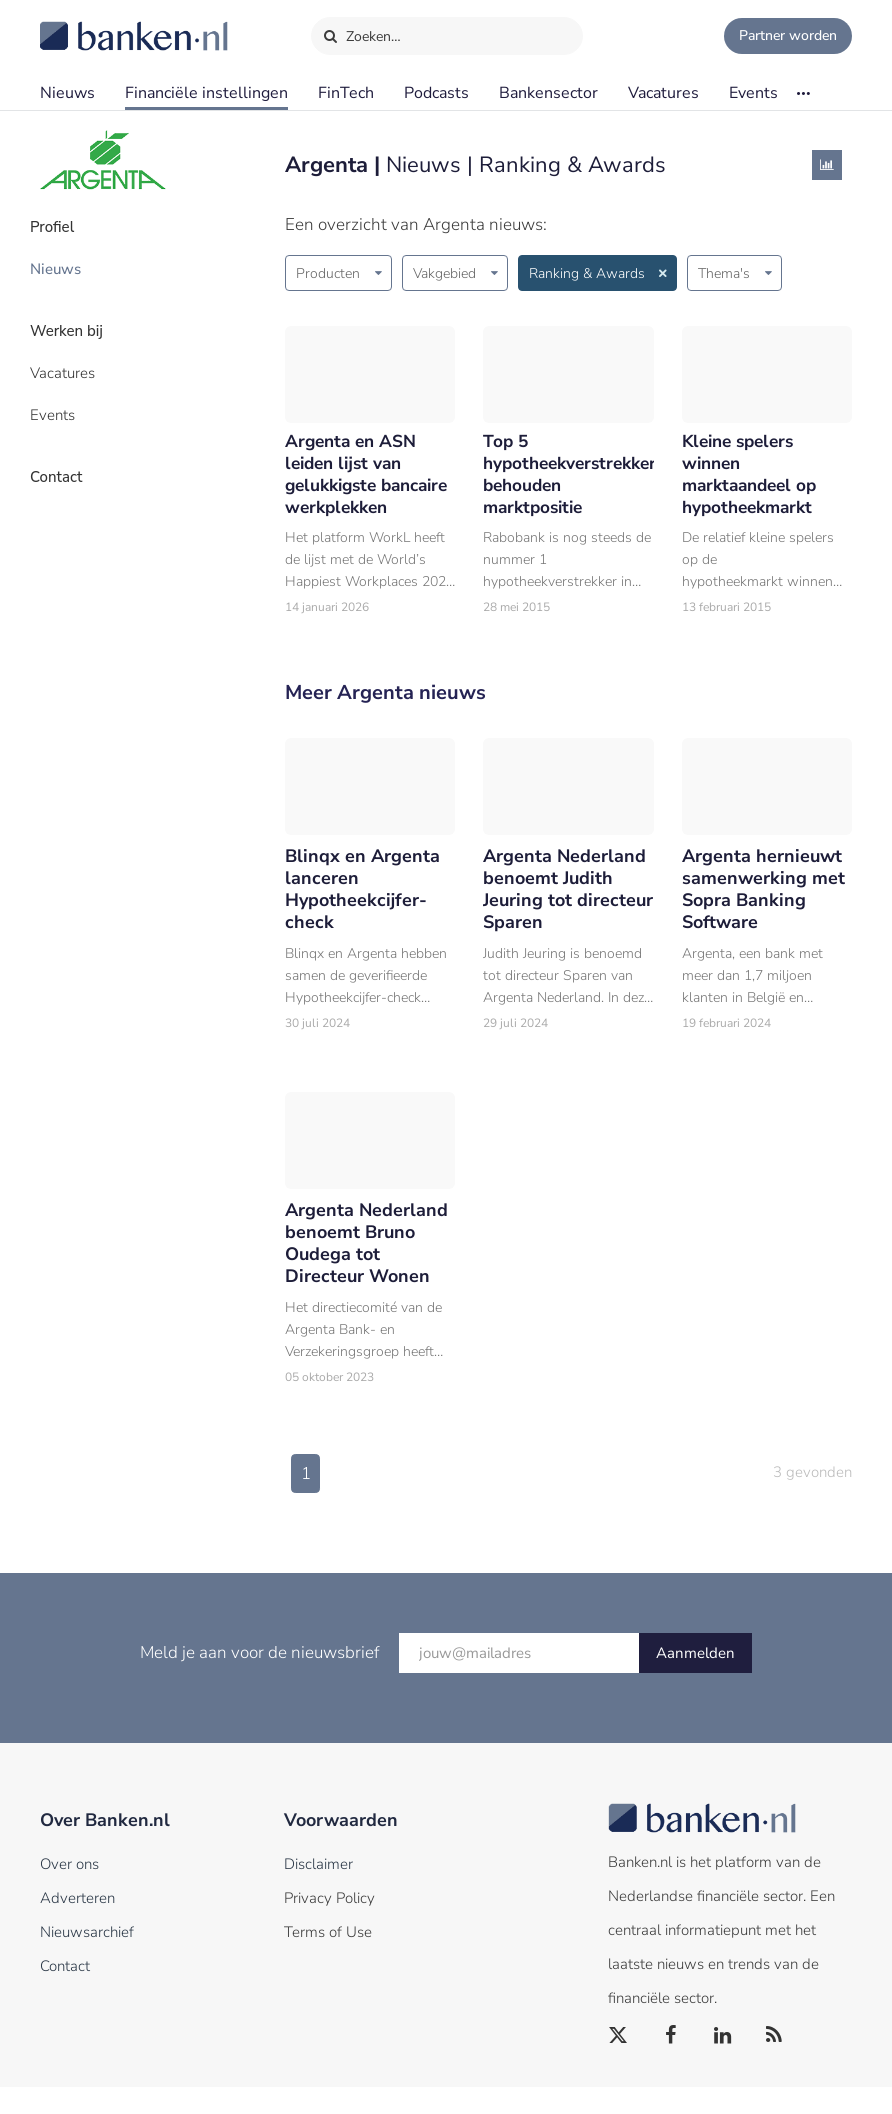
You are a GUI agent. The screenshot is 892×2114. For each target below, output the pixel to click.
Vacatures (663, 93)
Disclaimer (318, 1891)
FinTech (346, 93)
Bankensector (548, 93)
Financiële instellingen (206, 93)
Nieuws (67, 93)
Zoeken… (361, 32)
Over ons (69, 1891)
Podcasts (436, 93)
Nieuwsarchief (87, 1959)
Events (753, 93)
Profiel (63, 225)
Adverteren (77, 1925)
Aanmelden (695, 1680)
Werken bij (78, 321)
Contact (67, 455)
